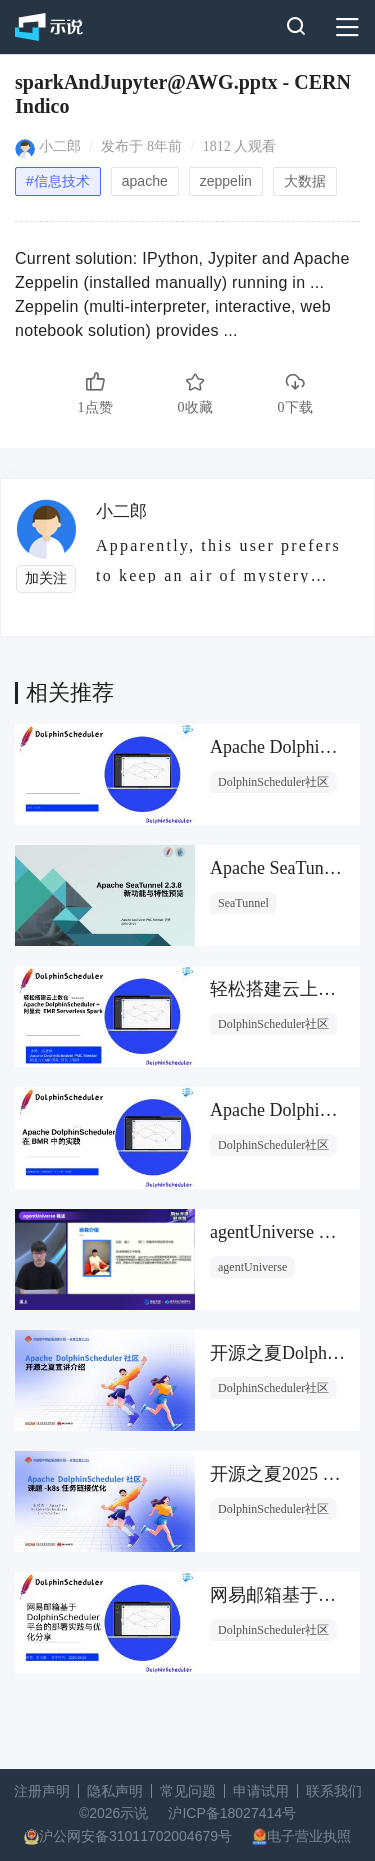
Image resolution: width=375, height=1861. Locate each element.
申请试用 (261, 1791)
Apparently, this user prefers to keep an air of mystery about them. (218, 560)
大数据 (305, 181)
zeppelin (226, 181)
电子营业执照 (309, 1836)
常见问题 (188, 1791)
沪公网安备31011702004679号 (135, 1836)
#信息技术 (58, 181)
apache (145, 181)
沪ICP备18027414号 (232, 1813)
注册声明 (42, 1791)
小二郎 (60, 146)
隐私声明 (115, 1791)
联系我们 (334, 1791)
